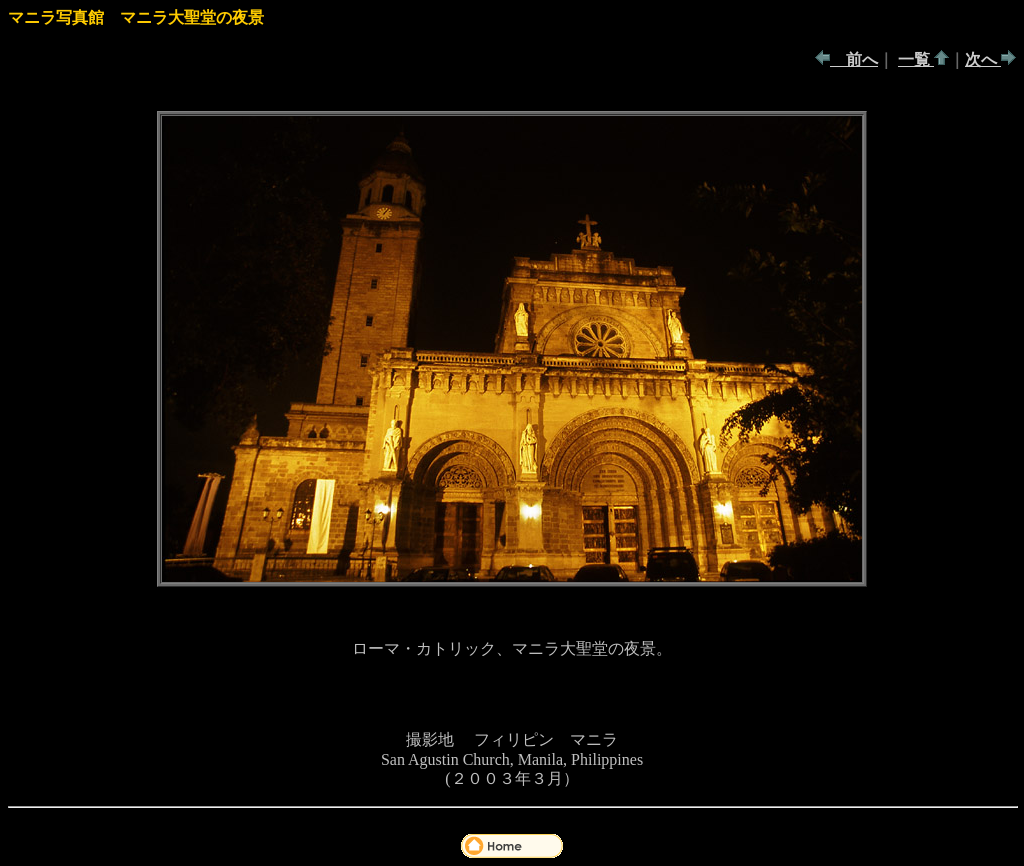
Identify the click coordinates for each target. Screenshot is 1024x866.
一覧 (916, 59)
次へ (983, 59)
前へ (854, 59)
